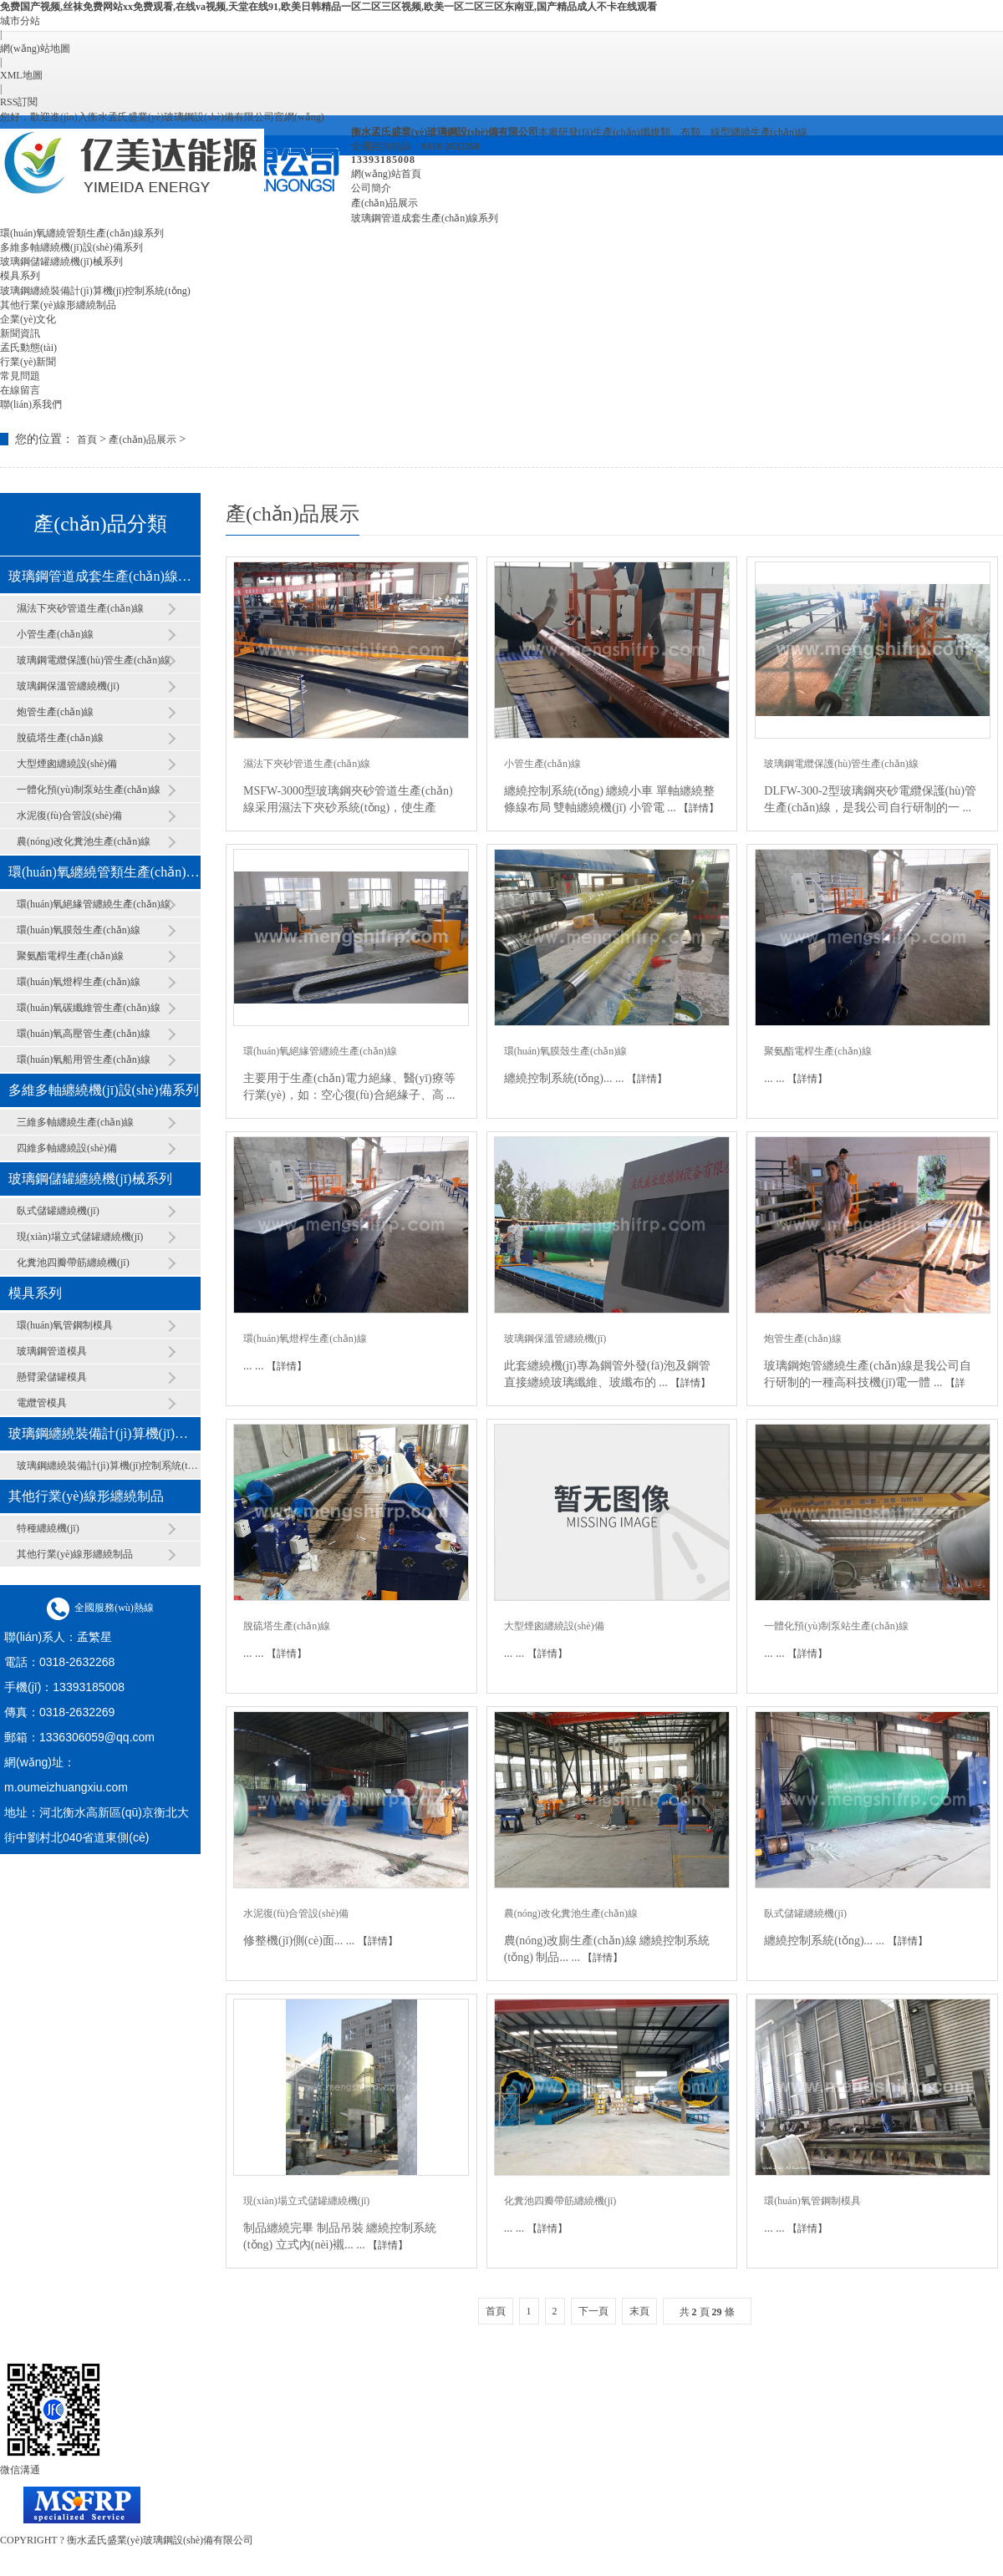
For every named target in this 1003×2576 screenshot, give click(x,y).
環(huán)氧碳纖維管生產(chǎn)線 (88, 1008)
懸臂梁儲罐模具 (52, 1377)
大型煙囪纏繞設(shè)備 (67, 764)
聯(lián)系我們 (31, 404)
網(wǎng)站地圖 (35, 48)
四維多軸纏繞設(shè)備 (67, 1148)
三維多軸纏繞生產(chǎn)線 (75, 1122)
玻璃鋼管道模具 (52, 1351)
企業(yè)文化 (28, 319)
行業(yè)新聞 (28, 362)
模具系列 (20, 276)
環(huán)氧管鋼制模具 (65, 1325)
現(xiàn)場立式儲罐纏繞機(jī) (80, 1236)
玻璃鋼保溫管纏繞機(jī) (68, 686)
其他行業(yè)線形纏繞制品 (58, 305)
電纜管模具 (42, 1403)
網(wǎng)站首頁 (386, 174)
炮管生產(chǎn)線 (55, 712)
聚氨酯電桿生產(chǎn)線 (70, 956)
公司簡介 (371, 188)
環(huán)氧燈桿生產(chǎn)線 (78, 982)
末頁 (639, 2311)
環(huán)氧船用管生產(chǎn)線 (83, 1059)
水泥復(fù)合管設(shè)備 (69, 815)
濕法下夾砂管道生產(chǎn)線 (80, 608)
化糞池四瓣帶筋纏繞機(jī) (73, 1262)
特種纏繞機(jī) (48, 1528)
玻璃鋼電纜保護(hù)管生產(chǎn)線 (94, 660)
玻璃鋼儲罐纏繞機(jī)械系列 (61, 261)
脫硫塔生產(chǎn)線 (60, 738)
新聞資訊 (20, 333)
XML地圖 (21, 75)
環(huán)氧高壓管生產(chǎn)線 (83, 1033)
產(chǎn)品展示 (384, 203)
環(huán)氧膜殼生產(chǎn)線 (78, 930)
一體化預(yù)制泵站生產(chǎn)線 (88, 789)
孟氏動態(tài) (28, 347)
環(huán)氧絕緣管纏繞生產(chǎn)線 (94, 904)
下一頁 (593, 2311)
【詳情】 (699, 808)
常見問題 (20, 376)
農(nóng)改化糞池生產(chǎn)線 (83, 841)
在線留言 (20, 390)
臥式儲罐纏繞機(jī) (58, 1211)
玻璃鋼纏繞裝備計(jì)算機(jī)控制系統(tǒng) (95, 291)
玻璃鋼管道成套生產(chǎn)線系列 (424, 218)
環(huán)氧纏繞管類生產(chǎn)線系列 (82, 233)
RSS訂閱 (19, 102)
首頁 (87, 439)
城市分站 (20, 21)
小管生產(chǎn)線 (55, 634)
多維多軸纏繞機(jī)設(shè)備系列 (71, 247)
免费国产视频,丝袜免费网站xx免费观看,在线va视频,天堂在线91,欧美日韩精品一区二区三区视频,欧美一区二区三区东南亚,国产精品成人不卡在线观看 (328, 7)
